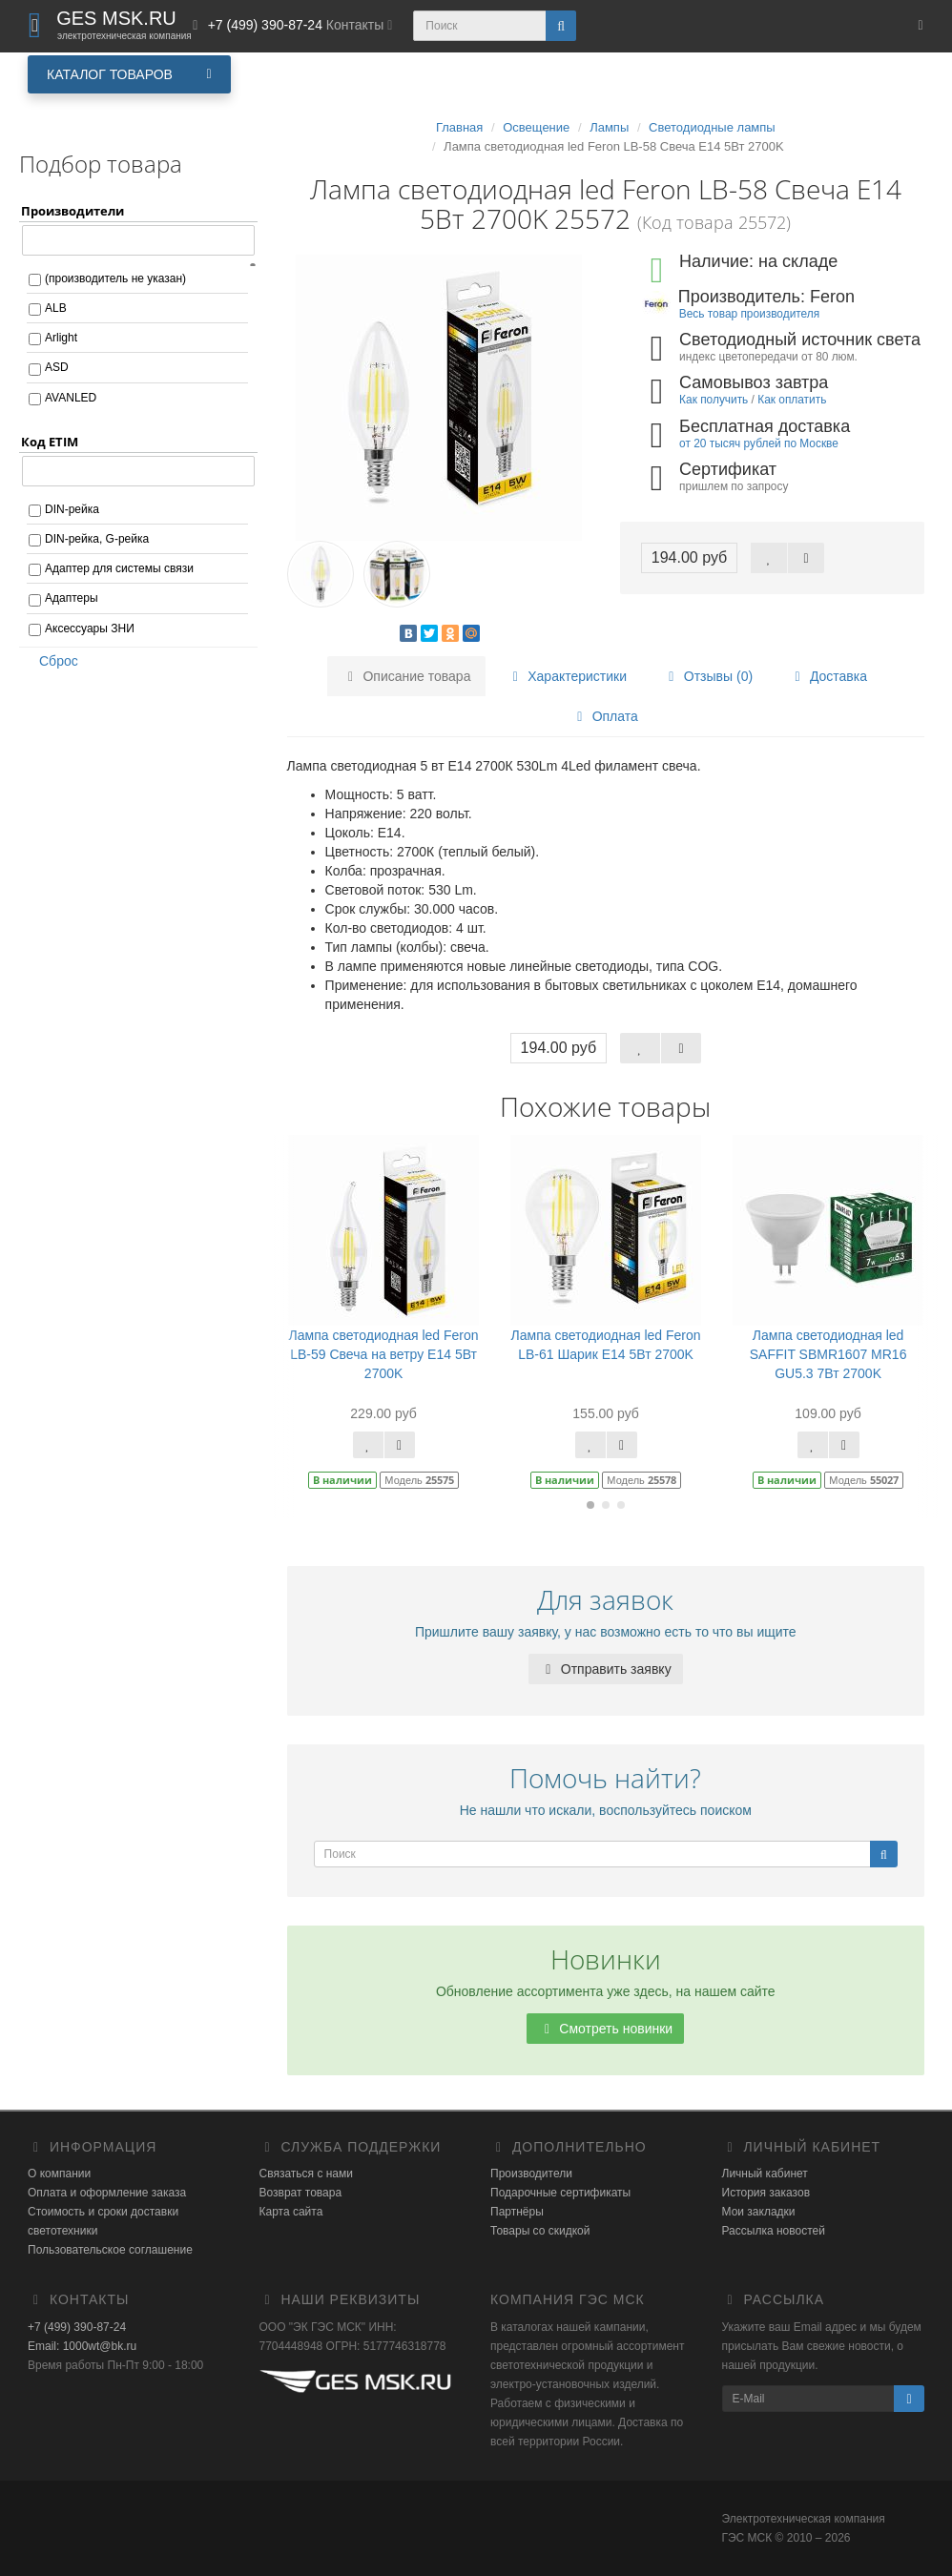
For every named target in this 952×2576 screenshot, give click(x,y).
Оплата (604, 716)
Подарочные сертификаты (560, 2192)
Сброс (52, 661)
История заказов (766, 2192)
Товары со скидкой (540, 2230)
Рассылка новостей (773, 2230)
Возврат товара (300, 2192)
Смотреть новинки (605, 2028)
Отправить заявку (606, 1669)
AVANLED (70, 397)
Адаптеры (71, 598)
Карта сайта (291, 2211)
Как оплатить (791, 399)
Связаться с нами (306, 2173)
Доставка (828, 676)
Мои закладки (759, 2211)
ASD (57, 367)
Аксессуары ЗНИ (90, 628)
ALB (56, 308)
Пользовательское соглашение (110, 2250)
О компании (59, 2173)
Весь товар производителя (749, 313)
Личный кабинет (765, 2173)
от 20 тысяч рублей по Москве (758, 443)
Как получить (713, 399)
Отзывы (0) (708, 676)
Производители (531, 2173)
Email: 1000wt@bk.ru (82, 2346)
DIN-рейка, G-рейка (97, 539)
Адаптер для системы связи (119, 568)
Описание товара (406, 676)
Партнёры (517, 2211)
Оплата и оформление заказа (107, 2192)
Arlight (61, 337)
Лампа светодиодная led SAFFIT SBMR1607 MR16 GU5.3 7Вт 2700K (828, 1354)
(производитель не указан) (115, 278)
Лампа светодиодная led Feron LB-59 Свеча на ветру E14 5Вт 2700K (384, 1354)
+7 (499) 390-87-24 (77, 2327)
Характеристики (567, 676)
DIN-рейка (72, 509)
